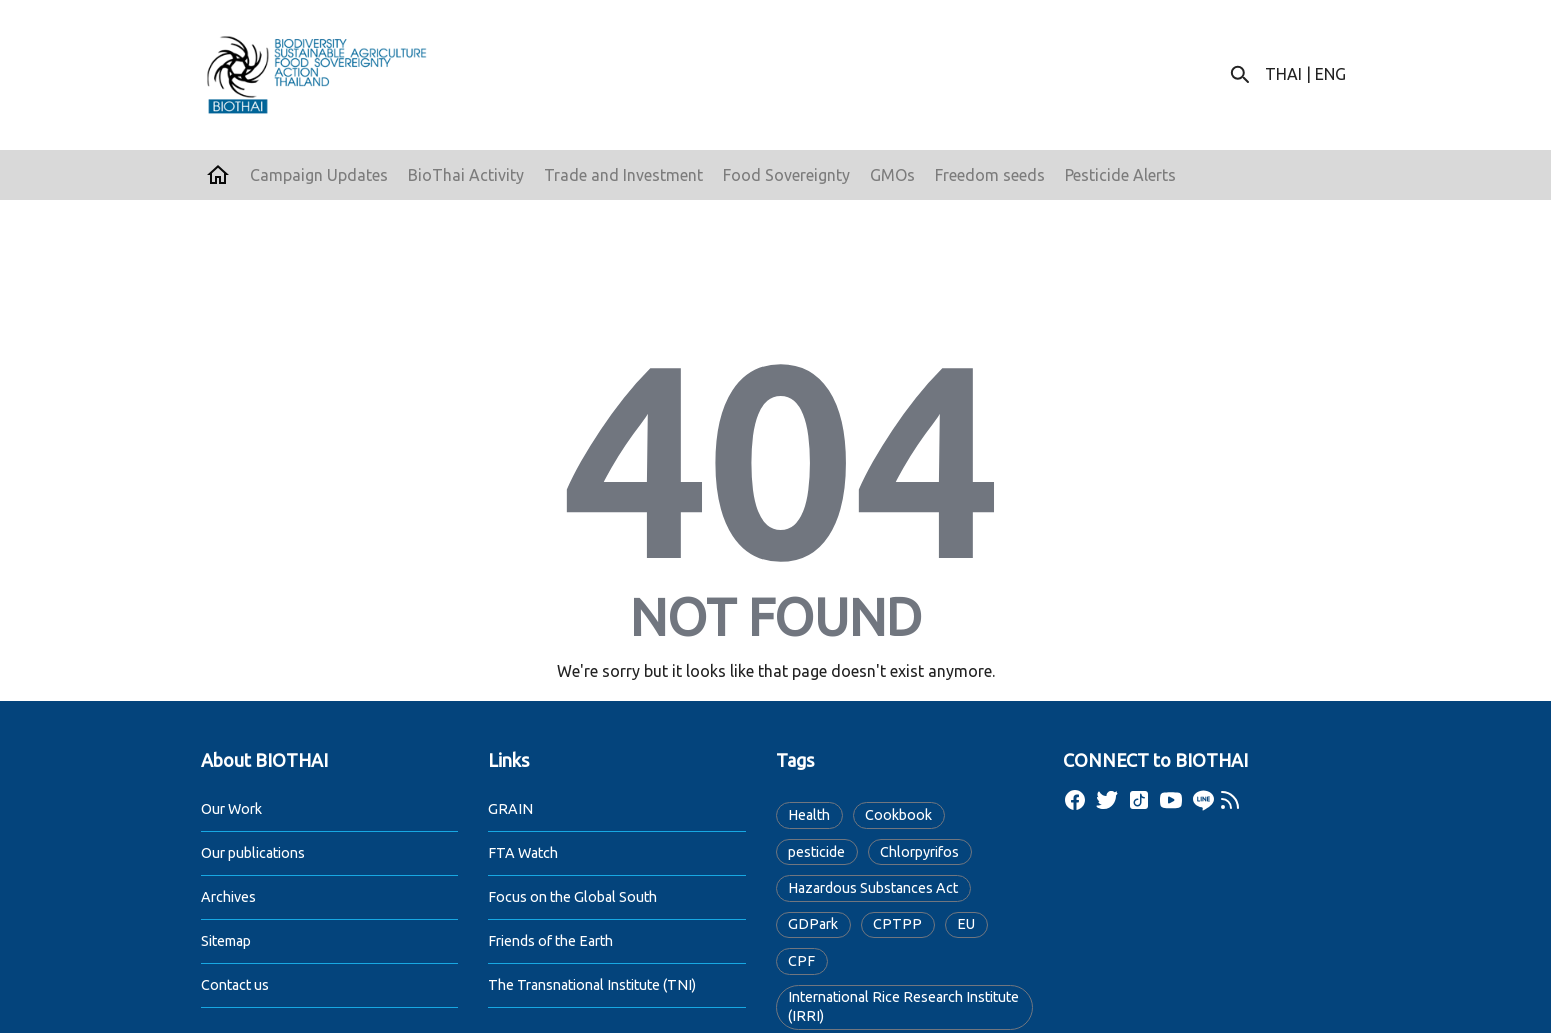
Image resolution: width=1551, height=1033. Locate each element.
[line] (1203, 800)
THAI (1283, 74)
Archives (228, 897)
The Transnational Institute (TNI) (592, 985)
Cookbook (898, 815)
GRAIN (510, 809)
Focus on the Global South (572, 897)
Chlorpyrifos (919, 852)
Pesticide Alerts (1120, 175)
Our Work (231, 809)
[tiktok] (1139, 800)
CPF (801, 961)
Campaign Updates (319, 175)
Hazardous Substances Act (873, 888)
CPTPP (897, 924)
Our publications (253, 853)
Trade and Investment (623, 175)
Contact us (235, 985)
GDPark (813, 924)
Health (809, 815)
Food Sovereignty (786, 175)
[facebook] (1075, 800)
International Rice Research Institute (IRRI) (903, 1006)
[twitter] (1107, 800)
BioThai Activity (466, 175)
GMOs (892, 175)
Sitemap (226, 941)
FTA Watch (523, 853)
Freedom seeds (990, 175)
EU (966, 924)
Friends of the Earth (550, 941)
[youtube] (1171, 800)
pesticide (816, 852)
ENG (1330, 74)
